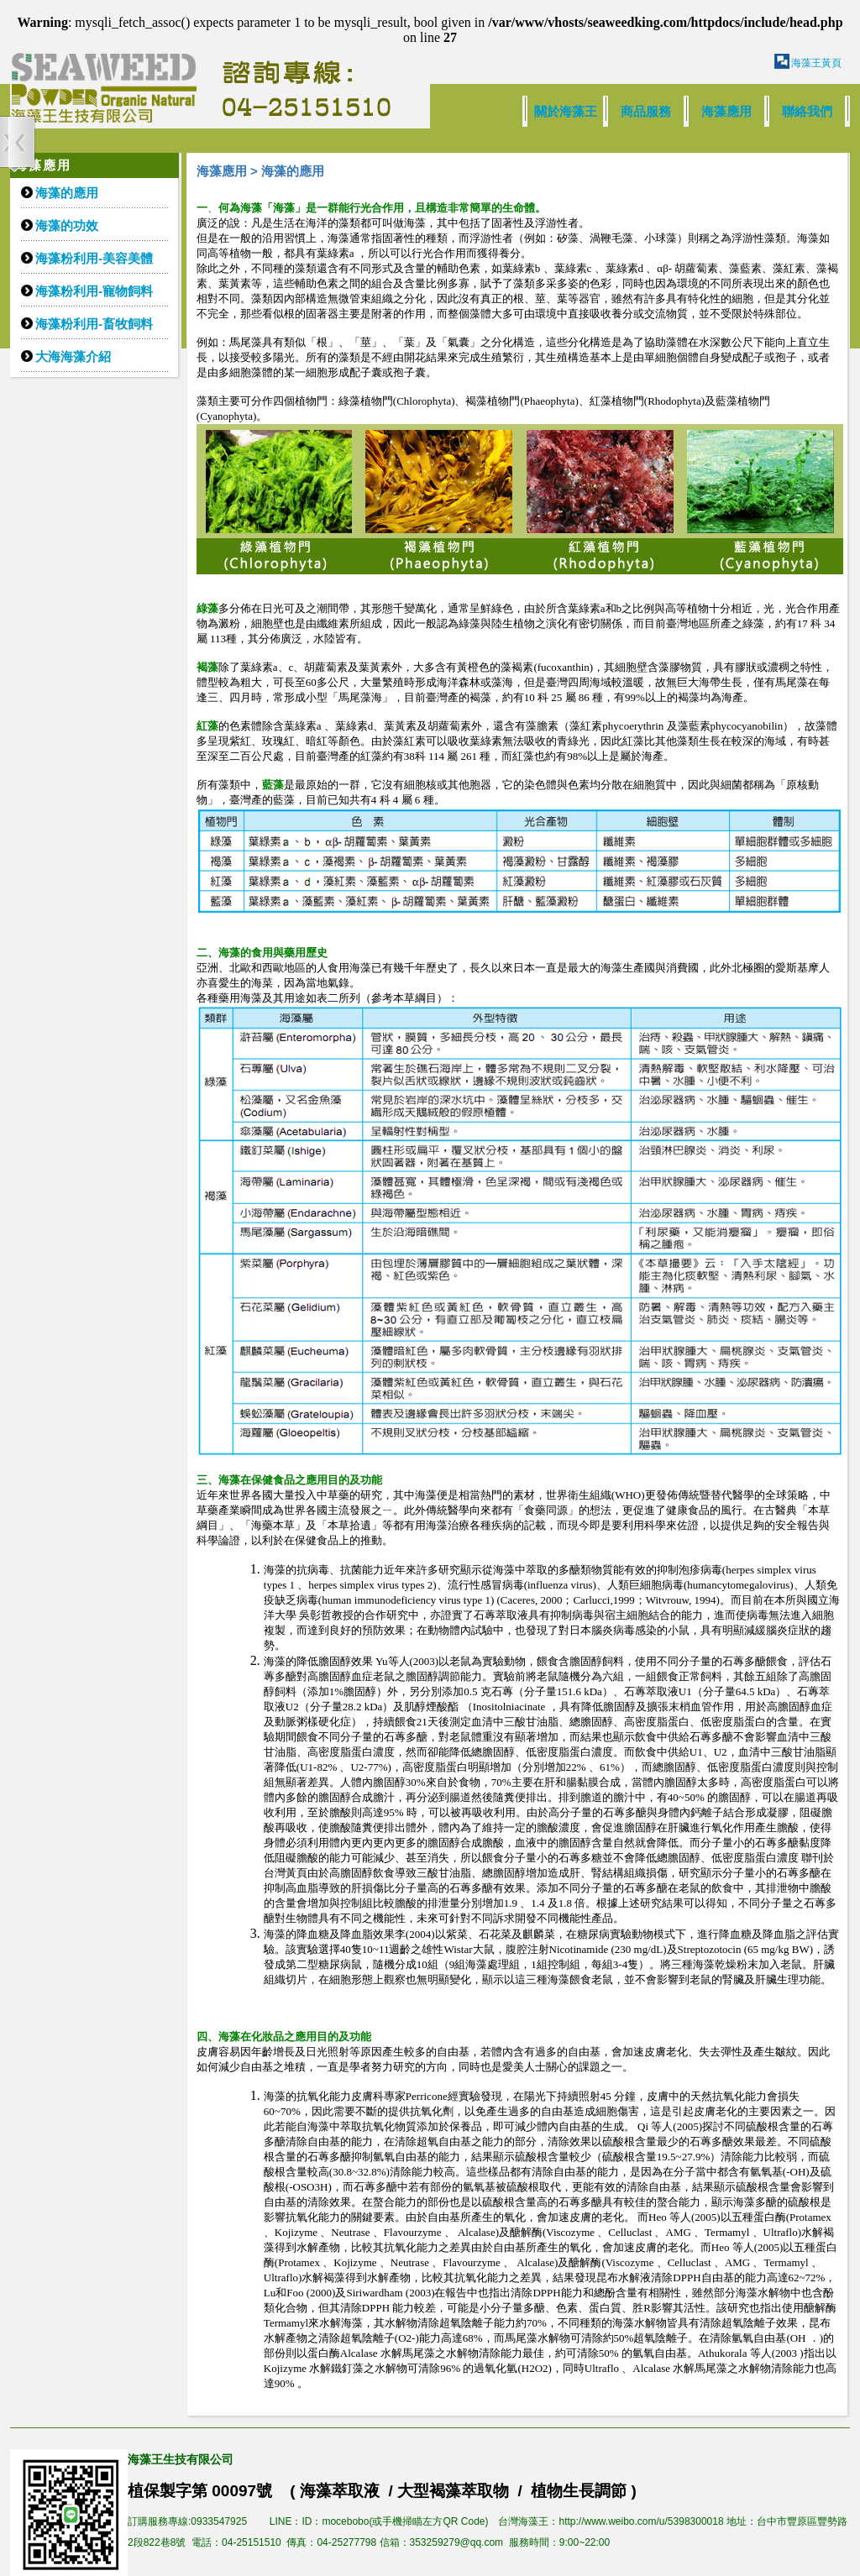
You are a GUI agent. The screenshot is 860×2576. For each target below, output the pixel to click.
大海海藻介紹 (73, 356)
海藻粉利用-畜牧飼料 (94, 324)
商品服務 (646, 111)
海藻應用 (726, 111)
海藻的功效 (66, 225)
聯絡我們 (807, 111)
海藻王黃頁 (816, 63)
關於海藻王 (565, 111)
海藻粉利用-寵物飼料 (94, 291)
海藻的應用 (66, 193)
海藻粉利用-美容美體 (94, 258)
